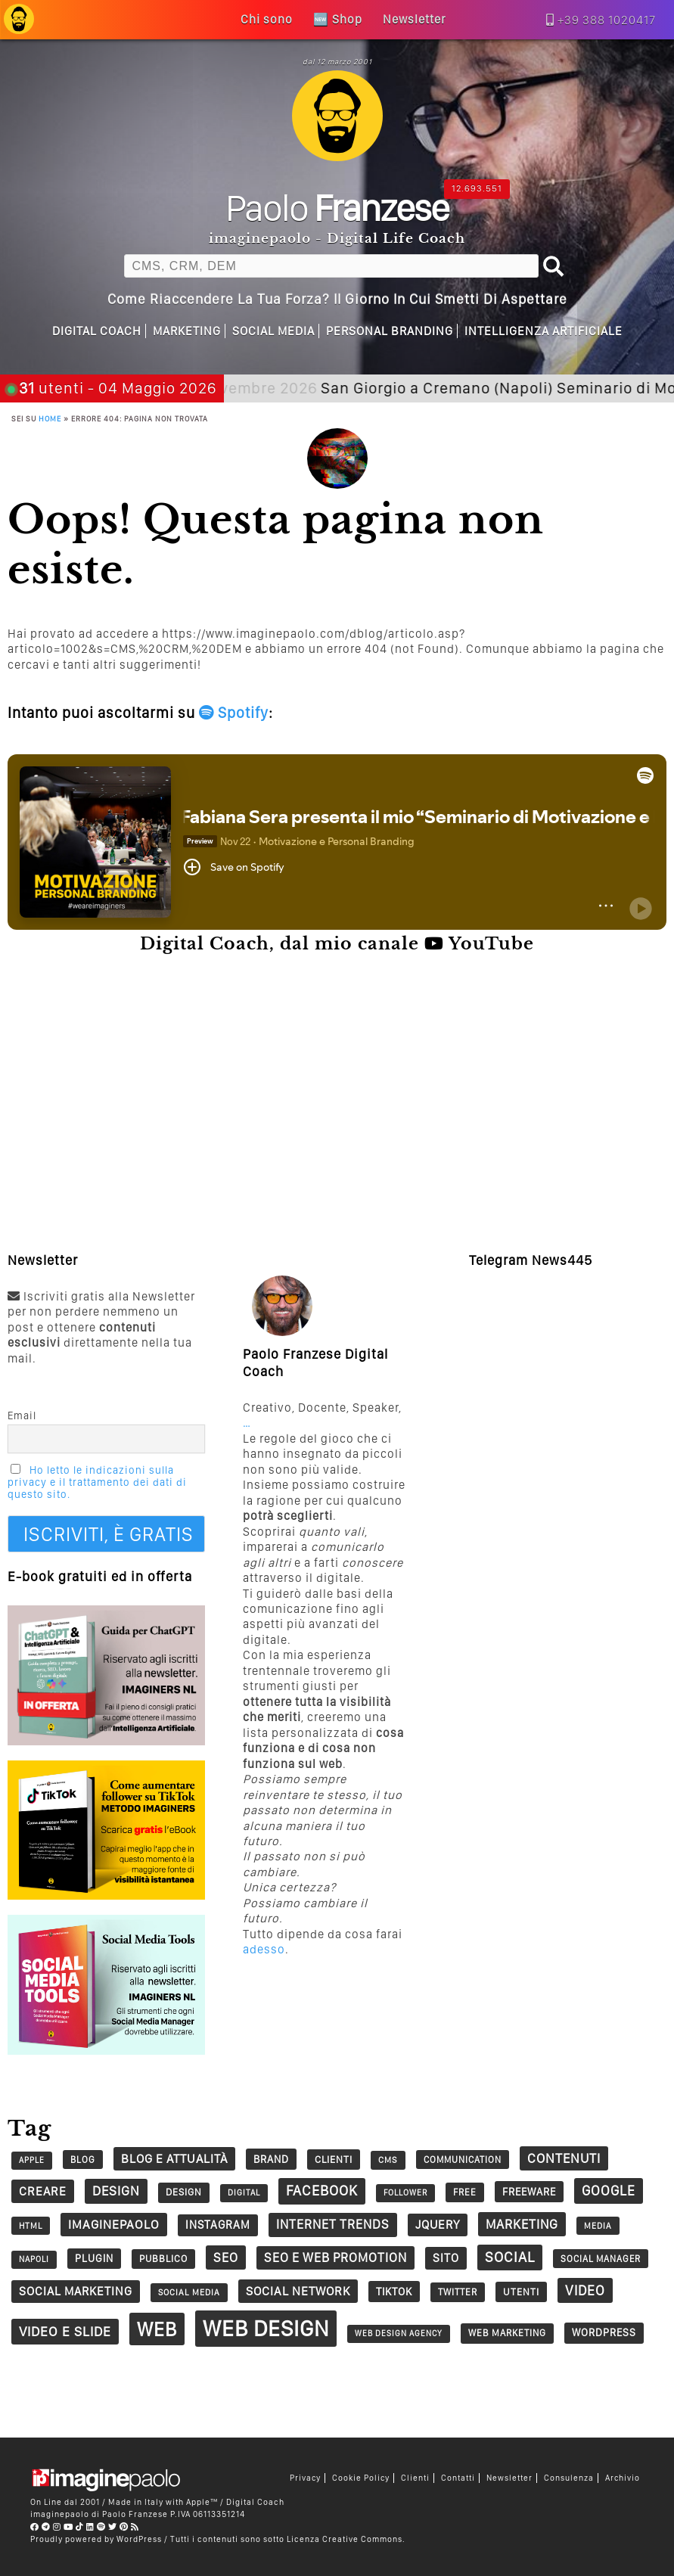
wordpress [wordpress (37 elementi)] (604, 2332)
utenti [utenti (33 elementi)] (521, 2291)
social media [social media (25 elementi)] (189, 2292)
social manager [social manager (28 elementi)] (601, 2258)
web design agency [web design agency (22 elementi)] (399, 2333)
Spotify (234, 713)
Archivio (622, 2478)
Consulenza (569, 2478)
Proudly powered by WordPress (96, 2539)
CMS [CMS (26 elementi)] (388, 2160)
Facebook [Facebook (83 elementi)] (322, 2190)
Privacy (305, 2478)
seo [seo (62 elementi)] (225, 2257)
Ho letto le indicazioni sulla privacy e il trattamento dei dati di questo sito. (97, 1482)
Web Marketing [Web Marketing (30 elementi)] (507, 2332)
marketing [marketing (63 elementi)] (522, 2224)
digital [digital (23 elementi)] (244, 2193)
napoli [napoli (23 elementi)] (34, 2259)
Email (22, 1415)
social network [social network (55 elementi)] (298, 2290)
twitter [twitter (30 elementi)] (457, 2292)
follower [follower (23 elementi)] (405, 2193)
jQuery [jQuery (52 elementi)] (437, 2224)
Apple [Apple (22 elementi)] (32, 2160)
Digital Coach (96, 331)
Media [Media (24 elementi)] (598, 2225)
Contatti (458, 2478)
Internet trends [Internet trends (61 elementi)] (333, 2224)
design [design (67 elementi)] (116, 2190)
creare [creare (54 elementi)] (43, 2190)
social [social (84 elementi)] (510, 2257)
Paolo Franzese (135, 2514)
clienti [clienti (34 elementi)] (334, 2159)
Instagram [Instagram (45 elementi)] (217, 2225)
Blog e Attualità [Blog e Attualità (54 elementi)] (174, 2158)
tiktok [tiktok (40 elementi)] (394, 2291)
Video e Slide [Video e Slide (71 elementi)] (65, 2331)
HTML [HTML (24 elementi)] (30, 2225)
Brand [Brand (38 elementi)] (271, 2159)
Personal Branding (389, 331)
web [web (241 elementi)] (157, 2329)
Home (50, 418)
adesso (264, 1949)
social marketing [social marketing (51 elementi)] (75, 2291)
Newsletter (509, 2478)
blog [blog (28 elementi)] (82, 2159)
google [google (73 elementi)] (608, 2190)
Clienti (415, 2478)
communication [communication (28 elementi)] (463, 2159)
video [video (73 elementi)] (585, 2290)
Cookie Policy (361, 2478)
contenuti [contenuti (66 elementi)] (564, 2158)
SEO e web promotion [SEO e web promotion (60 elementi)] (335, 2257)
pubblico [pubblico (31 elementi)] (163, 2258)
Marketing (187, 331)
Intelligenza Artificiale (543, 331)
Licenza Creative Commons (344, 2539)
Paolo (337, 207)
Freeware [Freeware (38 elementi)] (529, 2192)
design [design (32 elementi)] (184, 2192)
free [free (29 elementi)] (465, 2192)
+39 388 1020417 (607, 20)
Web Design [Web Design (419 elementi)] (266, 2328)
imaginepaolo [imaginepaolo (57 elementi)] (114, 2224)
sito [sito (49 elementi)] (446, 2258)
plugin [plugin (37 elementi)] (94, 2258)
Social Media (273, 331)
